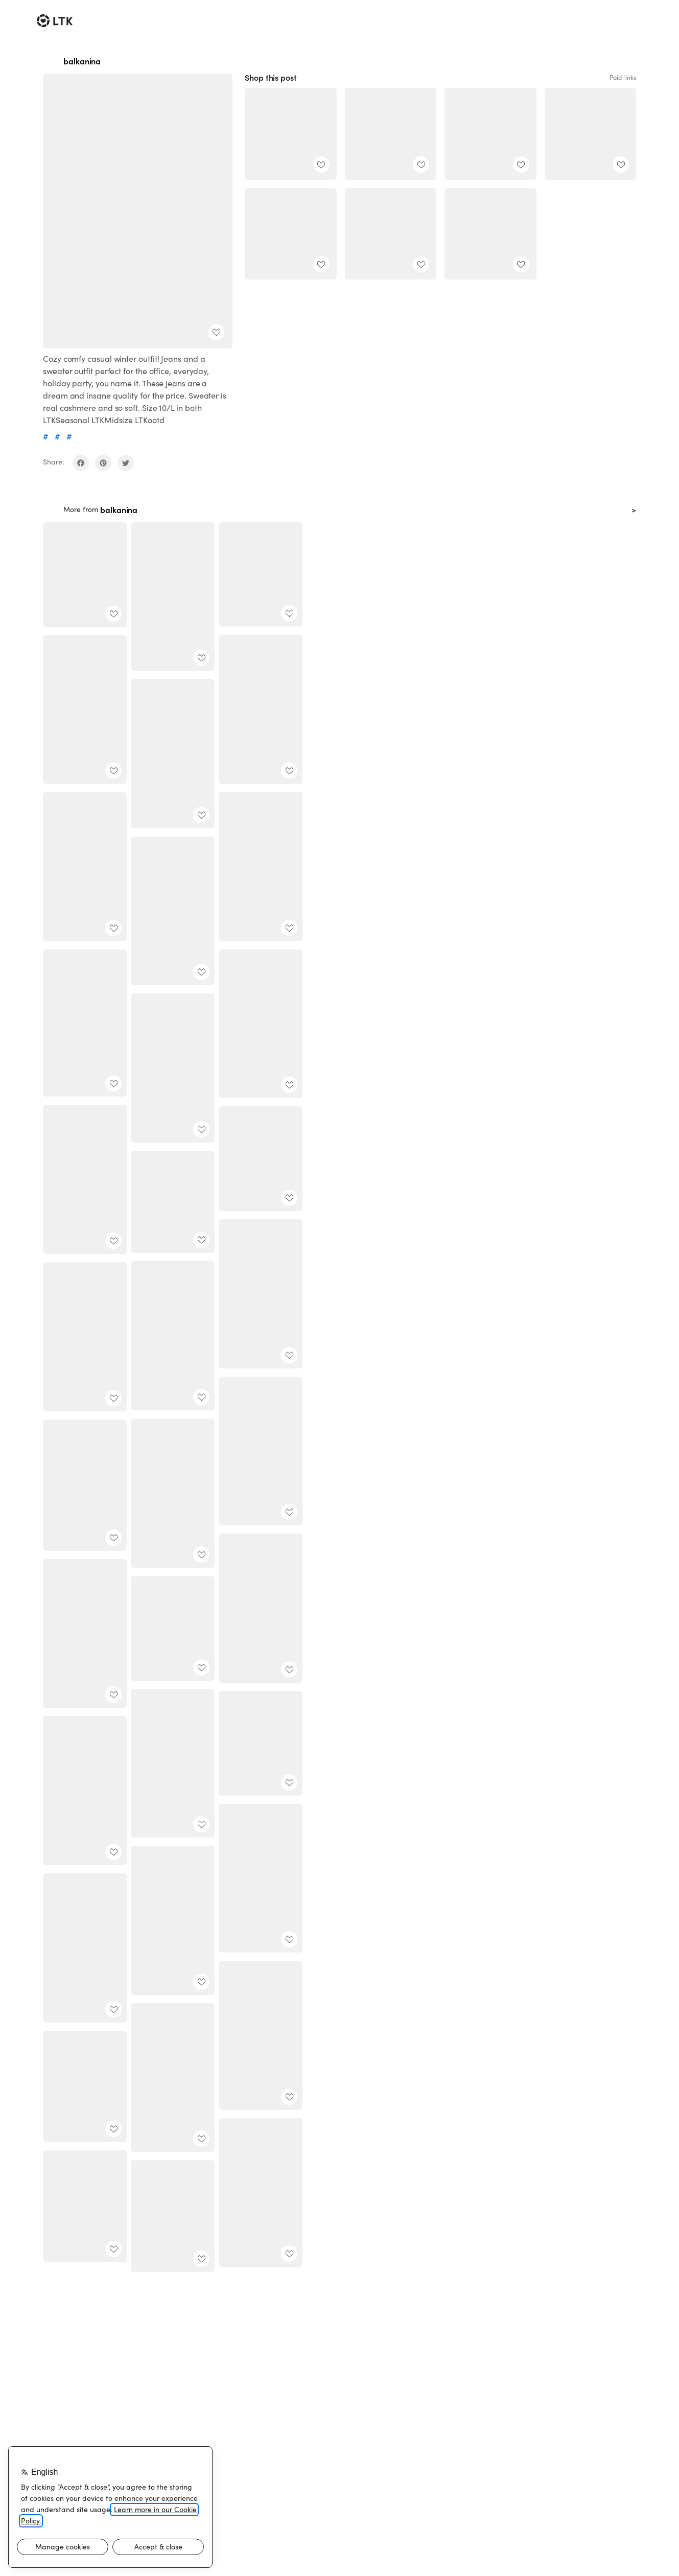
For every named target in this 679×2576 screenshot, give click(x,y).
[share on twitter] (126, 463)
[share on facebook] (81, 463)
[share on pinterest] (103, 463)
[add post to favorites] (216, 332)
